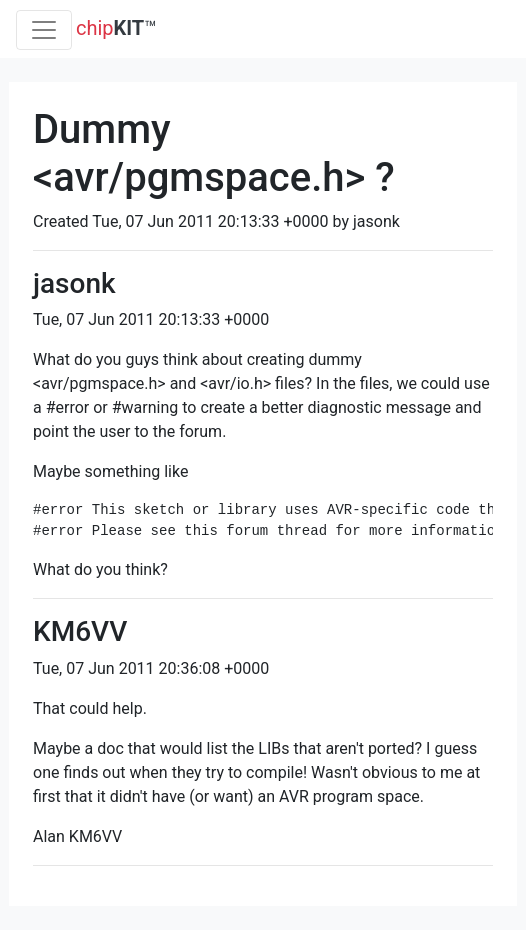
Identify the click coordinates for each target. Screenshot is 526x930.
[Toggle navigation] (44, 30)
